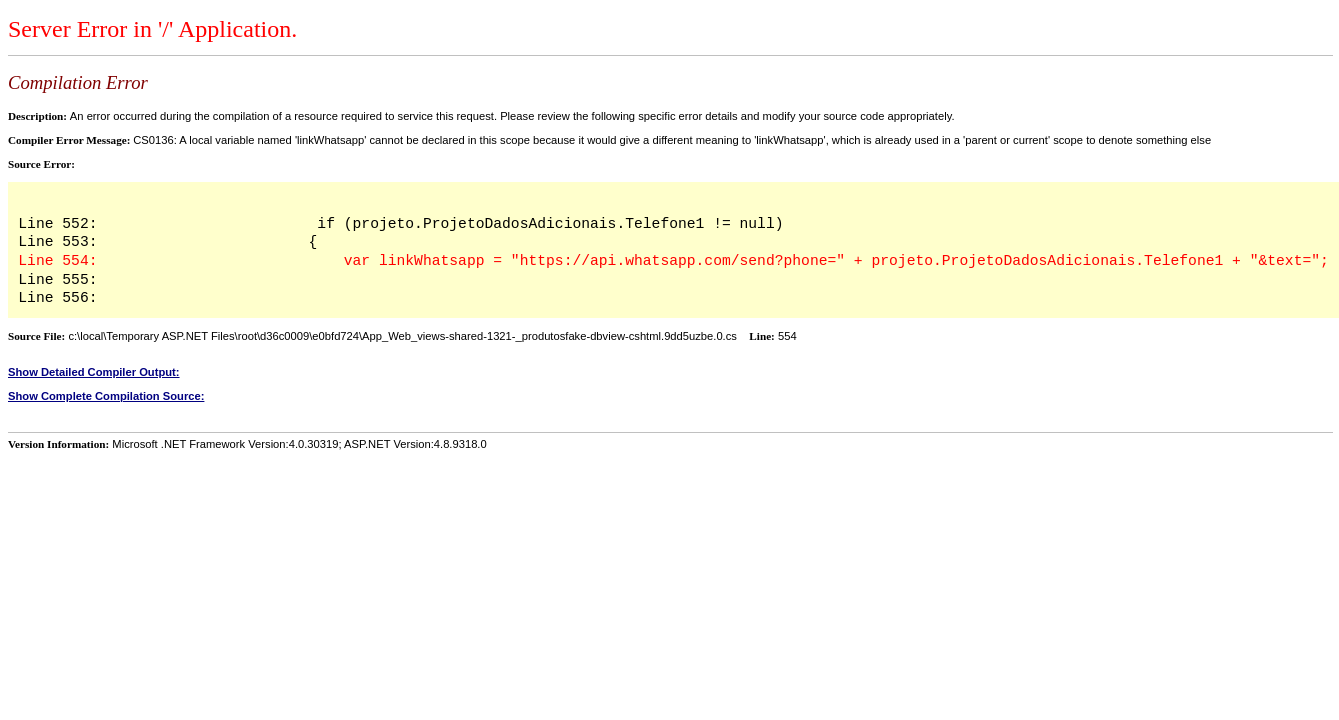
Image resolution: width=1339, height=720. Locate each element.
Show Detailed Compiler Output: (94, 372)
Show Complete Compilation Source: (106, 396)
